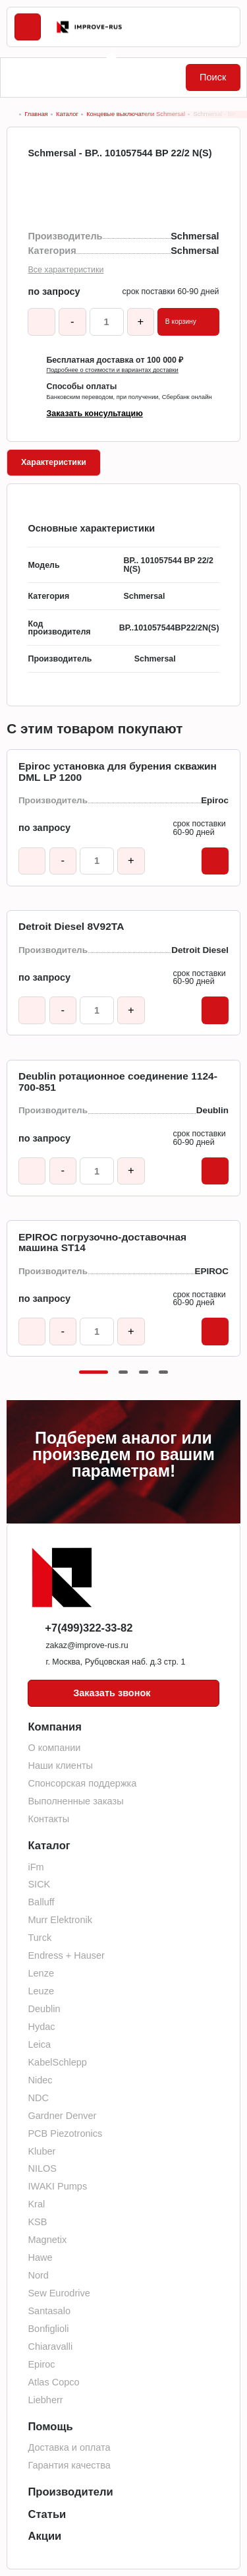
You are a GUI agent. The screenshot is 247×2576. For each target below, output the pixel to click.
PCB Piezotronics (65, 2133)
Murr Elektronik (60, 1920)
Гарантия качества (69, 2465)
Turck (39, 1937)
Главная (36, 114)
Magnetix (47, 2239)
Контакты (48, 1819)
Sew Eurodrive (59, 2293)
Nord (38, 2275)
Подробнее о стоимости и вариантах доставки (112, 370)
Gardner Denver (62, 2115)
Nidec (40, 2080)
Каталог (67, 114)
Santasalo (49, 2311)
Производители (70, 2492)
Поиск (213, 77)
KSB (37, 2222)
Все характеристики (65, 270)
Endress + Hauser (66, 1955)
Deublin (44, 2009)
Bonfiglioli (48, 2328)
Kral (36, 2204)
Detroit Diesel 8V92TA (71, 926)
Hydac (41, 2026)
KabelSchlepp (57, 2062)
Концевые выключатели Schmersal (135, 114)
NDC (38, 2098)
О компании (54, 1747)
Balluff (41, 1902)
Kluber (41, 2151)
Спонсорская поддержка (82, 1783)
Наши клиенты (60, 1765)
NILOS (42, 2168)
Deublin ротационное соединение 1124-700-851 (117, 1082)
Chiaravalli (50, 2346)
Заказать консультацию (94, 413)
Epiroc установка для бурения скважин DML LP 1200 (117, 772)
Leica (39, 2044)
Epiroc (41, 2364)
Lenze (41, 1973)
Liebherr (45, 2400)
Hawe (40, 2257)
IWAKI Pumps (57, 2186)
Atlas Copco (53, 2382)
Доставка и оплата (69, 2447)
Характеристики (53, 462)
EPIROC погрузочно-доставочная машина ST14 (102, 1243)
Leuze (41, 1991)
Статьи (47, 2514)
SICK (39, 1884)
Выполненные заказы (75, 1801)
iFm (35, 1867)
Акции (44, 2536)
